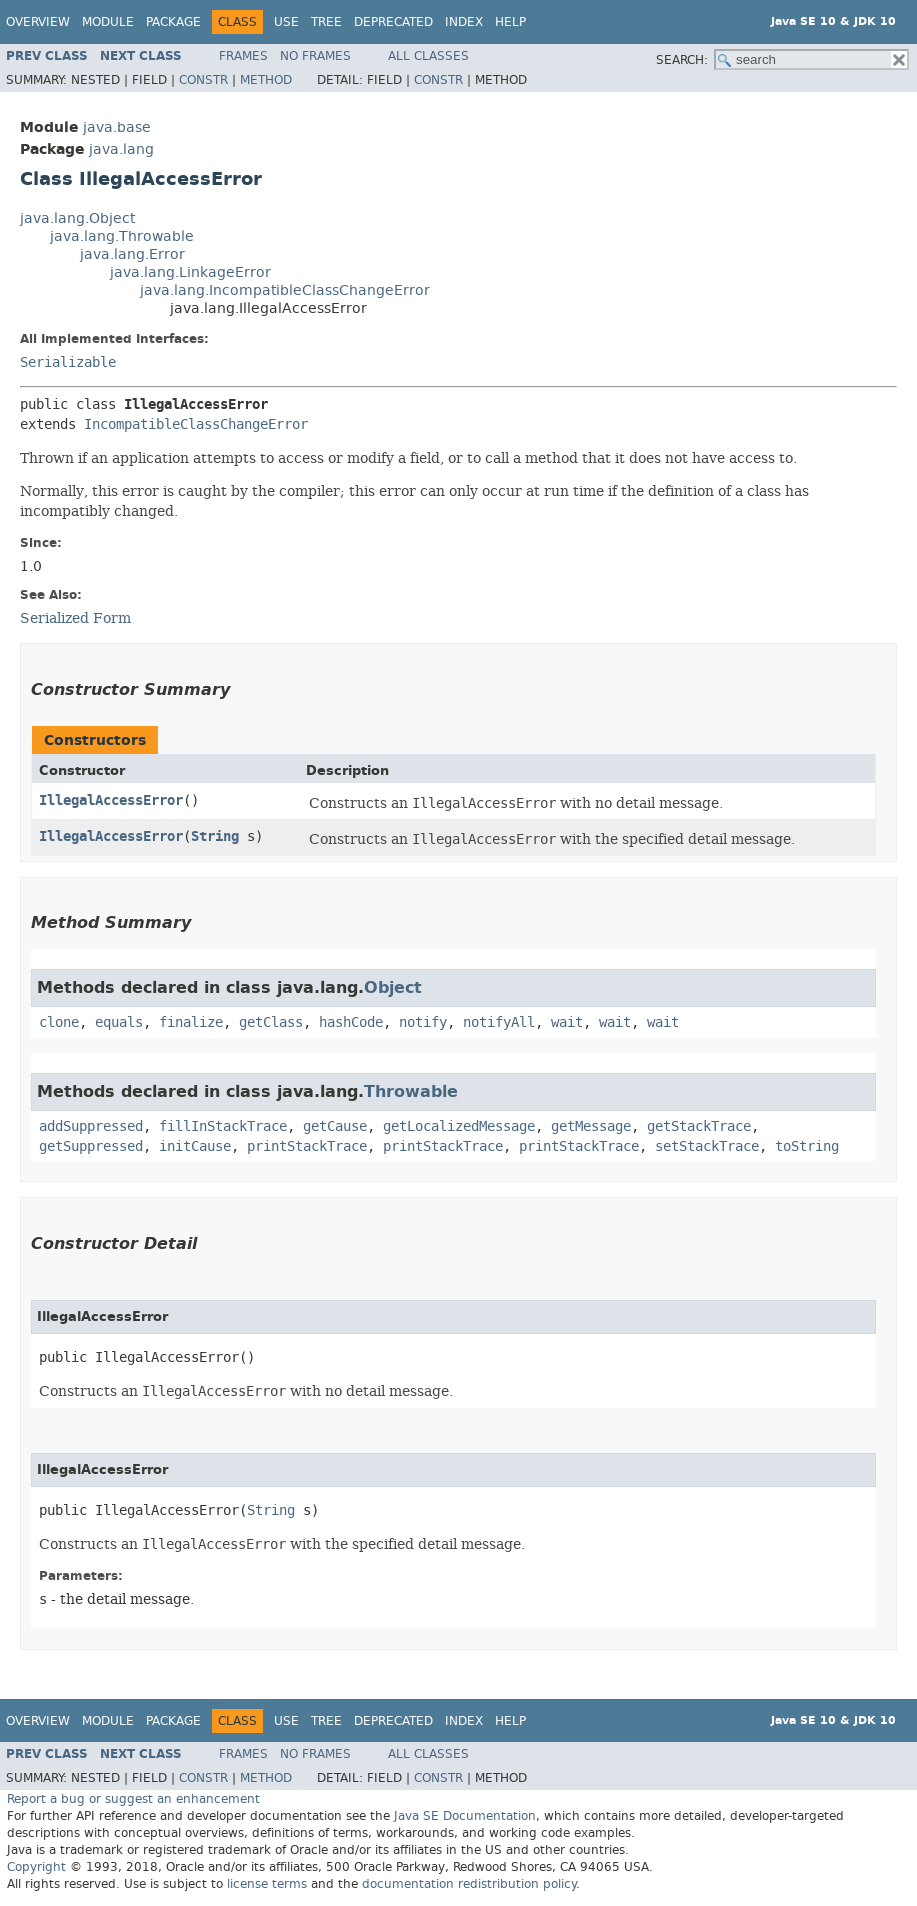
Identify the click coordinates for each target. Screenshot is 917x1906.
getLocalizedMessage (459, 1126)
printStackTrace (307, 1146)
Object (393, 987)
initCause (195, 1146)
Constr (203, 80)
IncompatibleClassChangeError (196, 424)
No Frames (315, 56)
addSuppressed (91, 1126)
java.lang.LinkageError (190, 272)
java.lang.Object (77, 218)
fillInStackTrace (223, 1126)
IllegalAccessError (111, 800)
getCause (335, 1126)
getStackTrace (699, 1126)
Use (286, 22)
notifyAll (499, 1022)
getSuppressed (91, 1146)
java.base (117, 127)
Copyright (36, 1867)
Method (266, 80)
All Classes (428, 56)
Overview (38, 22)
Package (173, 22)
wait (567, 1022)
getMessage (591, 1126)
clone (59, 1022)
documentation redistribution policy (469, 1884)
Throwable (411, 1091)
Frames (243, 56)
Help (510, 22)
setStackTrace (707, 1146)
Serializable (68, 362)
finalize (191, 1022)
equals (119, 1022)
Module (108, 22)
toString (807, 1146)
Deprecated (393, 22)
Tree (326, 22)
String (215, 836)
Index (464, 22)
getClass (271, 1022)
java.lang (121, 149)
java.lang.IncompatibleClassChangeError (285, 290)
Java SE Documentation (465, 1816)
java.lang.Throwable (122, 236)
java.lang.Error (132, 254)
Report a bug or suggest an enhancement (133, 1799)
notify (423, 1022)
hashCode (351, 1022)
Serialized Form (75, 618)
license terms (267, 1884)
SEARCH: (682, 60)
